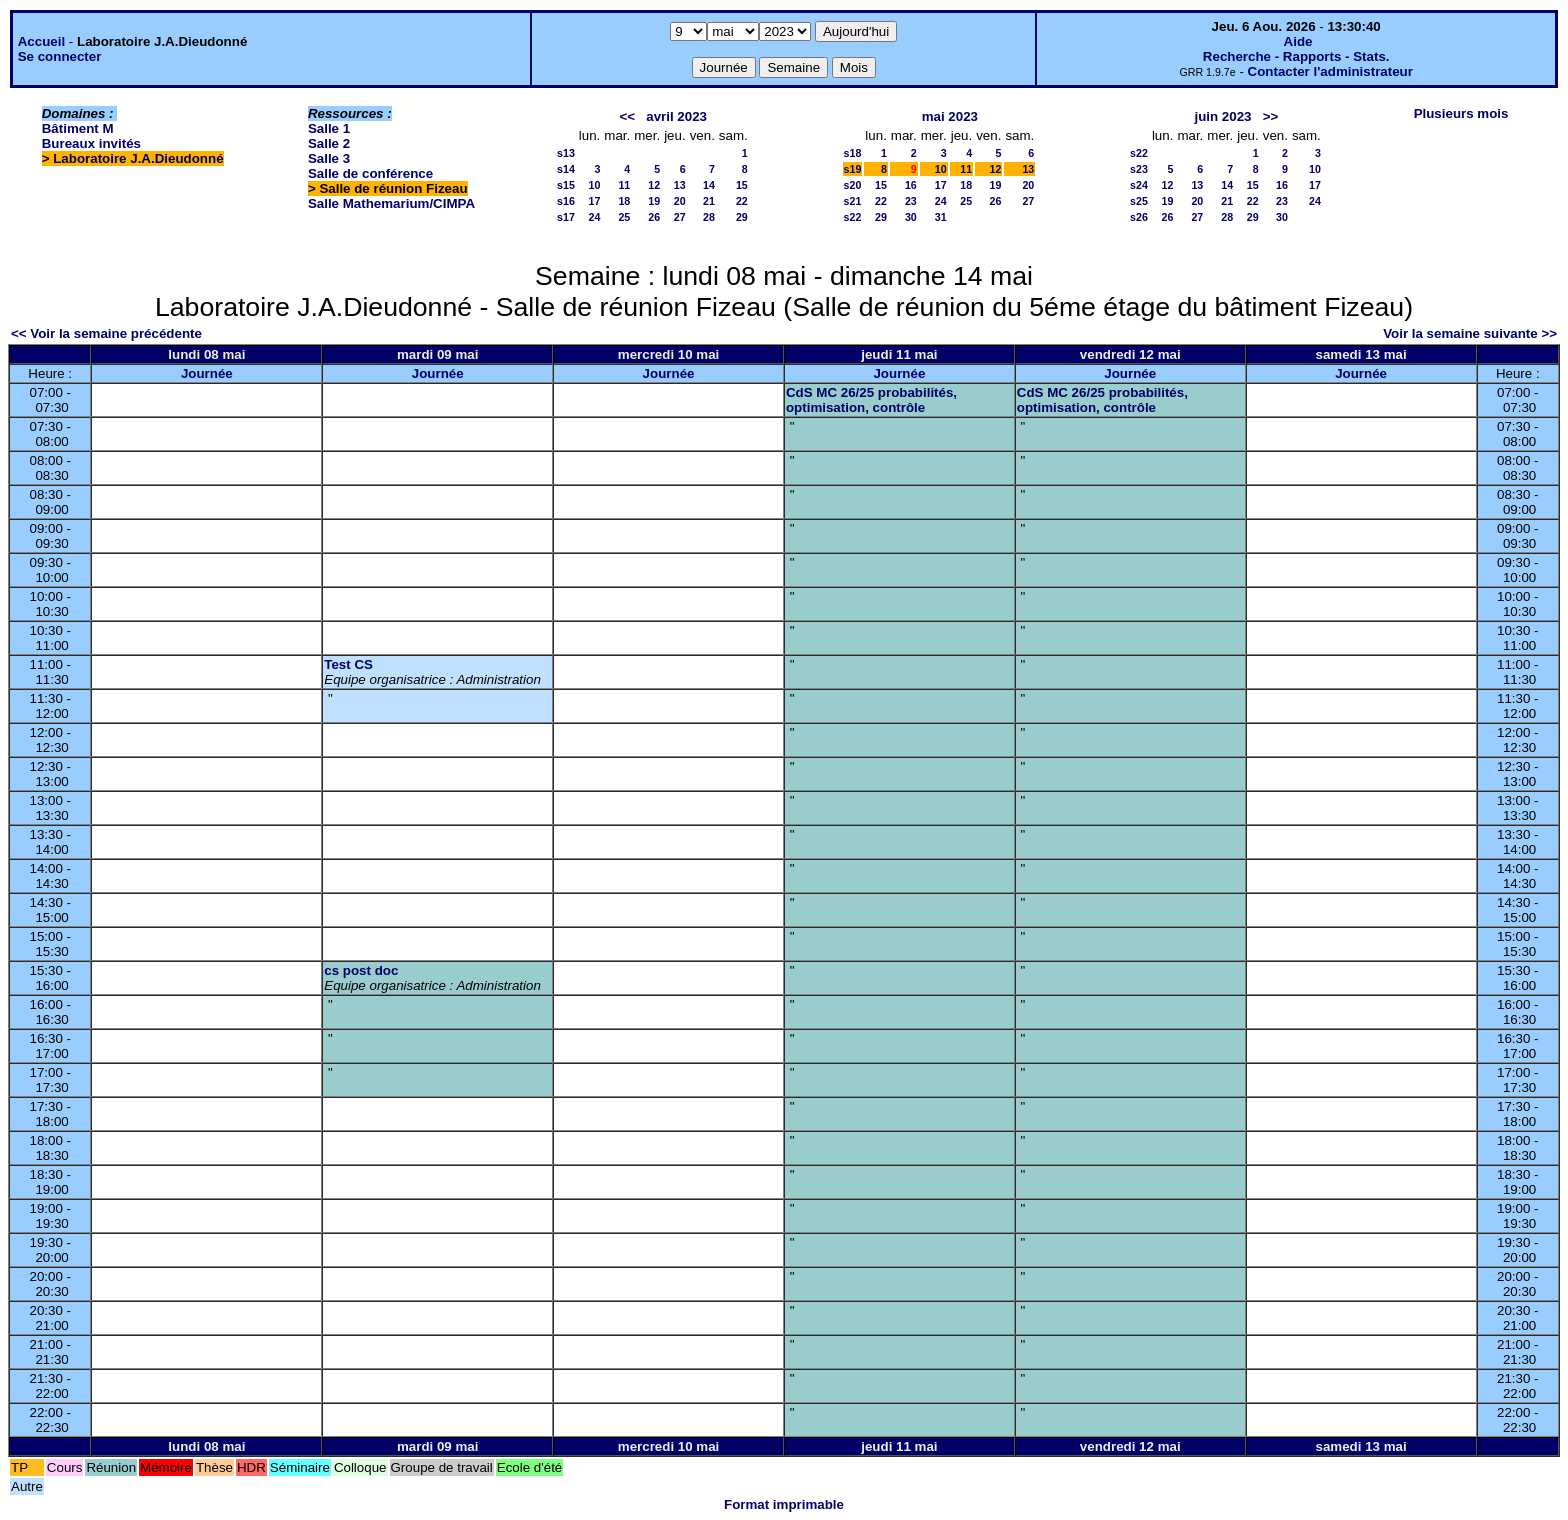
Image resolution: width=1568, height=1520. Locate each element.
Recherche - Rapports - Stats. (1296, 56)
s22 (853, 217)
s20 (853, 185)
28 (709, 217)
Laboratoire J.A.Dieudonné (138, 158)
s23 (1139, 169)
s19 (853, 169)
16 (911, 185)
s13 (566, 153)
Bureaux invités (91, 143)
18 (624, 201)
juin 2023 (1222, 116)
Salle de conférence (370, 173)
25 (624, 217)
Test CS (348, 664)
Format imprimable (784, 1504)
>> (1271, 116)
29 (742, 217)
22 (742, 201)
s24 (1139, 185)
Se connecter (60, 56)
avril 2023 (676, 116)
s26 (1139, 217)
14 (709, 185)
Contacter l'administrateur (1330, 71)
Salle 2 (329, 143)
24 (594, 217)
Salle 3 (329, 158)
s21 (853, 201)
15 (742, 185)
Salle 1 (329, 128)
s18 (853, 153)
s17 (566, 217)
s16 (566, 201)
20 (680, 201)
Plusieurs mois (1461, 113)
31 (941, 217)
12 (654, 185)
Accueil (41, 41)
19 (654, 201)
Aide (1298, 41)
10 (594, 185)
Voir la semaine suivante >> (1470, 333)
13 (680, 185)
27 (680, 217)
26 (654, 217)
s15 (566, 185)
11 (624, 185)
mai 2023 (950, 116)
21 (709, 201)
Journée (207, 373)
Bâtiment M (78, 128)
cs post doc (361, 970)
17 (594, 201)
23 (911, 201)
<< (628, 116)
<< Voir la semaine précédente (106, 333)
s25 (1139, 201)
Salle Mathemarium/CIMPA (391, 203)
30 (911, 217)
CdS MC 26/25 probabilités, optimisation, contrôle (871, 400)
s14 (566, 169)
